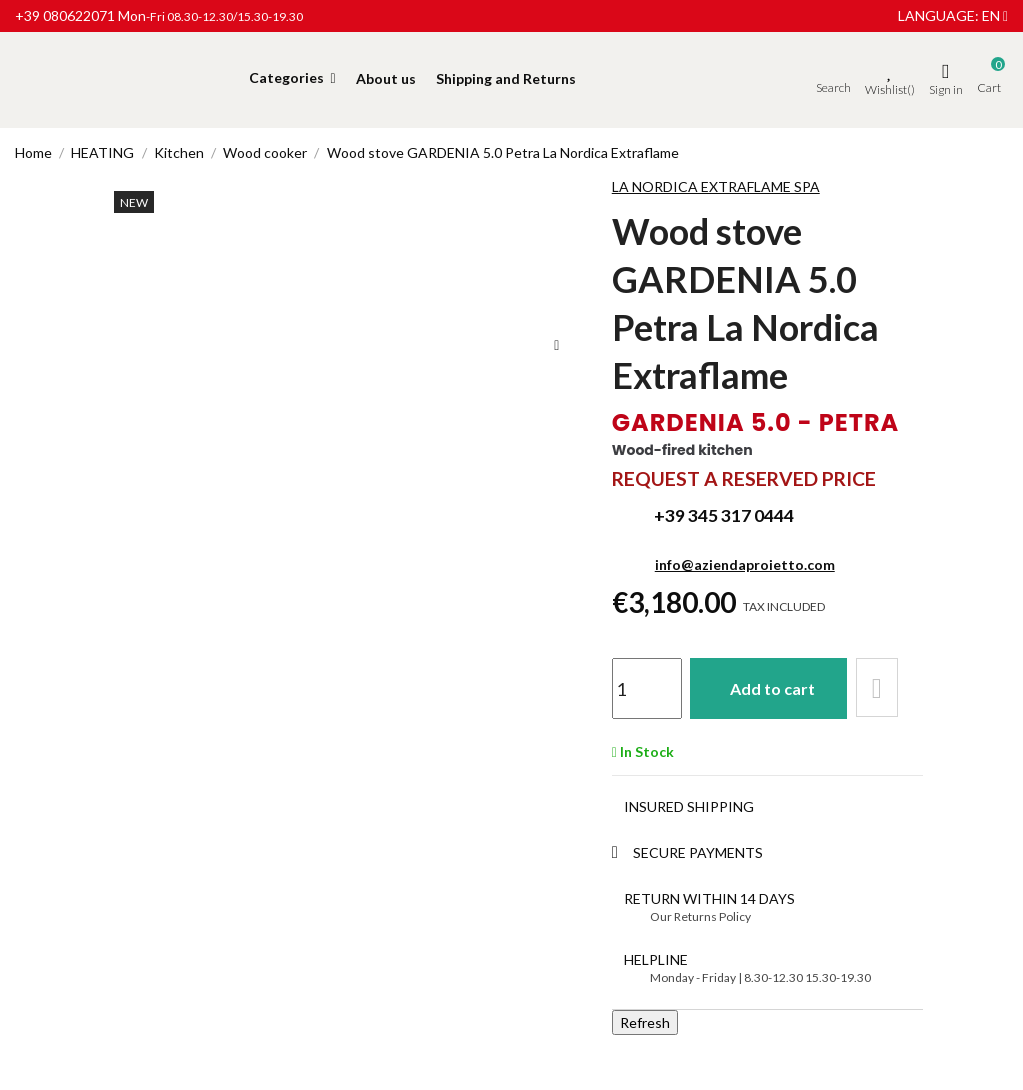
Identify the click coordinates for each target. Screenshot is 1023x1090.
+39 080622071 (65, 15)
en (995, 15)
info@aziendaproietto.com (745, 564)
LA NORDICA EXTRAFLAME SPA (716, 186)
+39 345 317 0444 (724, 515)
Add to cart (775, 687)
